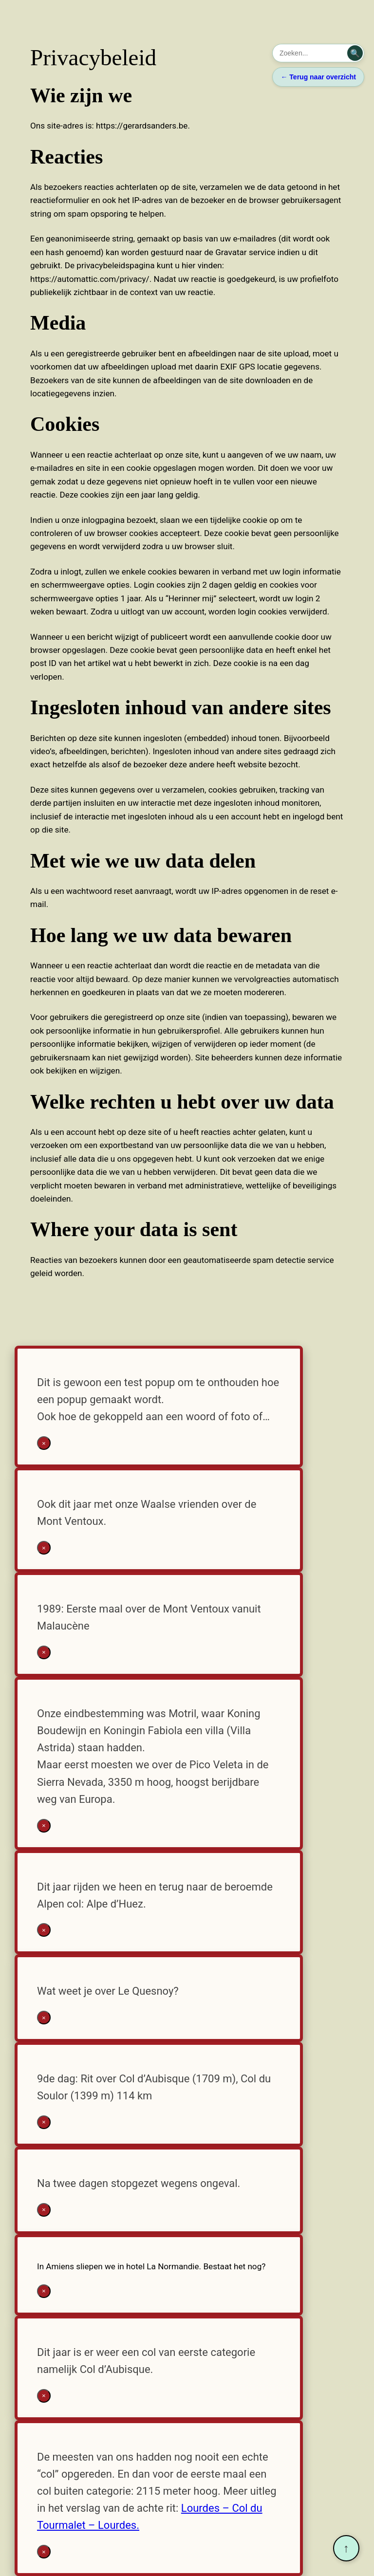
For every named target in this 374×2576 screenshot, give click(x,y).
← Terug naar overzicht (318, 77)
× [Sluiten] (44, 1443)
